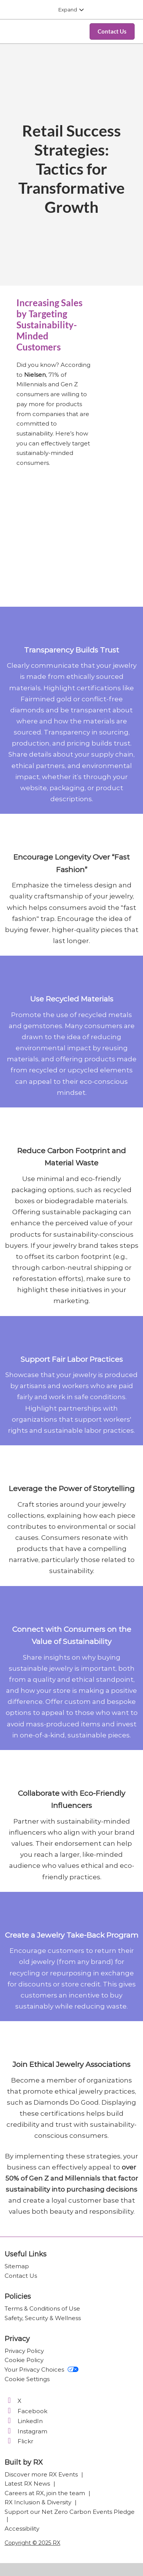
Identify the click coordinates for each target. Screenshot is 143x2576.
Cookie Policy (24, 2360)
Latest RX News (28, 2483)
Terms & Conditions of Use (42, 2308)
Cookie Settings (27, 2379)
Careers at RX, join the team (46, 2493)
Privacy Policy (24, 2350)
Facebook (26, 2411)
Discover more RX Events (42, 2474)
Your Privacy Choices (42, 2369)
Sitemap (17, 2266)
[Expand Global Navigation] (71, 9)
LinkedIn (24, 2421)
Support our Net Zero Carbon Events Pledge (70, 2511)
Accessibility (22, 2528)
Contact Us (21, 2275)
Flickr (19, 2441)
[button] (112, 31)
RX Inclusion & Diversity (39, 2502)
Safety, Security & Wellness (43, 2318)
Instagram (26, 2431)
